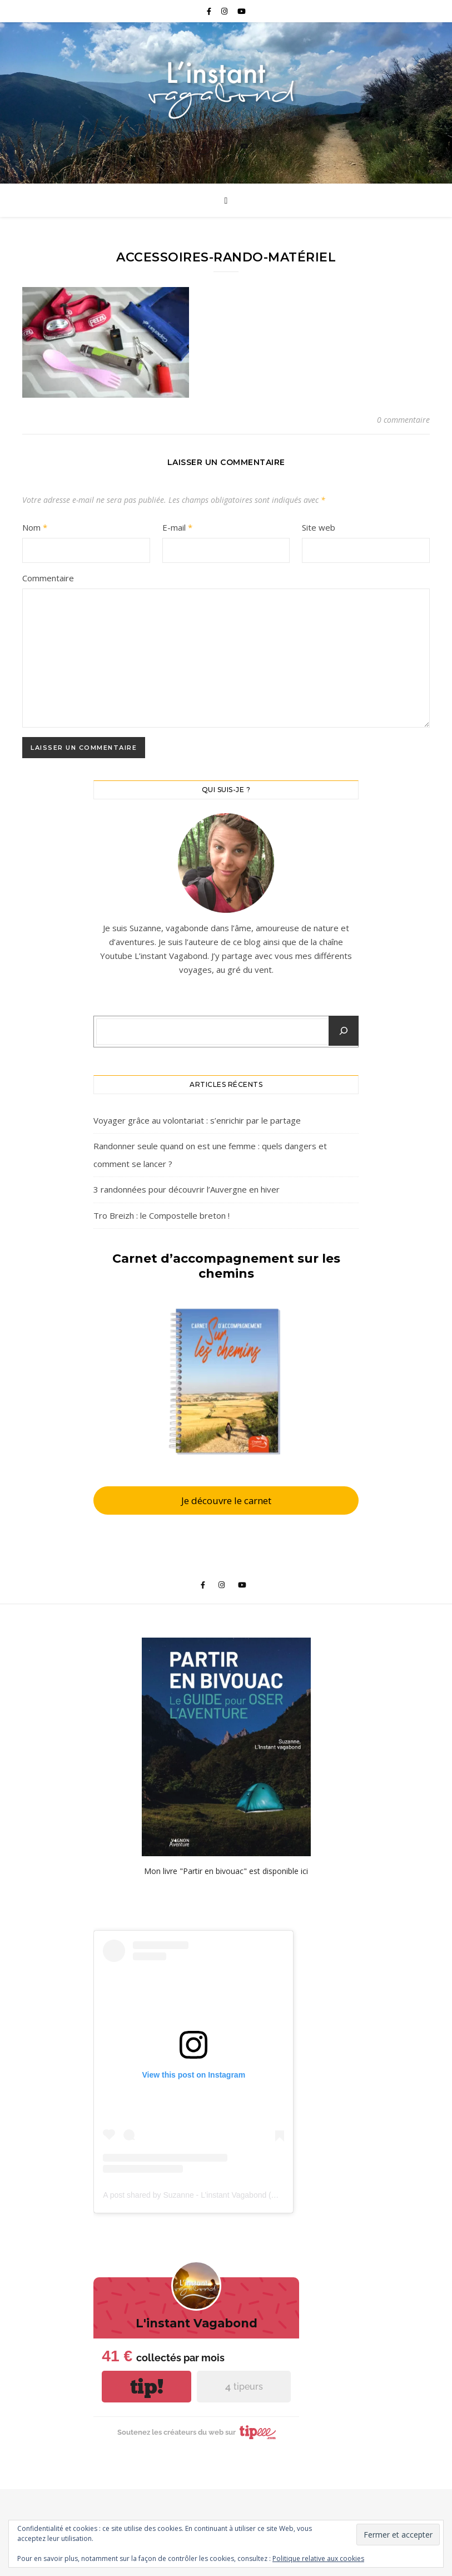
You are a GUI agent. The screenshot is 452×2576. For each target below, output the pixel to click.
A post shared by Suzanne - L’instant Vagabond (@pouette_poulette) (221, 2195)
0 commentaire (403, 419)
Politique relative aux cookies (318, 2558)
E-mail (177, 527)
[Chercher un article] (344, 1031)
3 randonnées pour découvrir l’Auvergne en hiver (186, 1189)
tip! (146, 2386)
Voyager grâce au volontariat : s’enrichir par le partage (197, 1120)
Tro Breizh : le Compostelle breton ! (161, 1215)
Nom (34, 527)
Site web (318, 527)
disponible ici (285, 1871)
